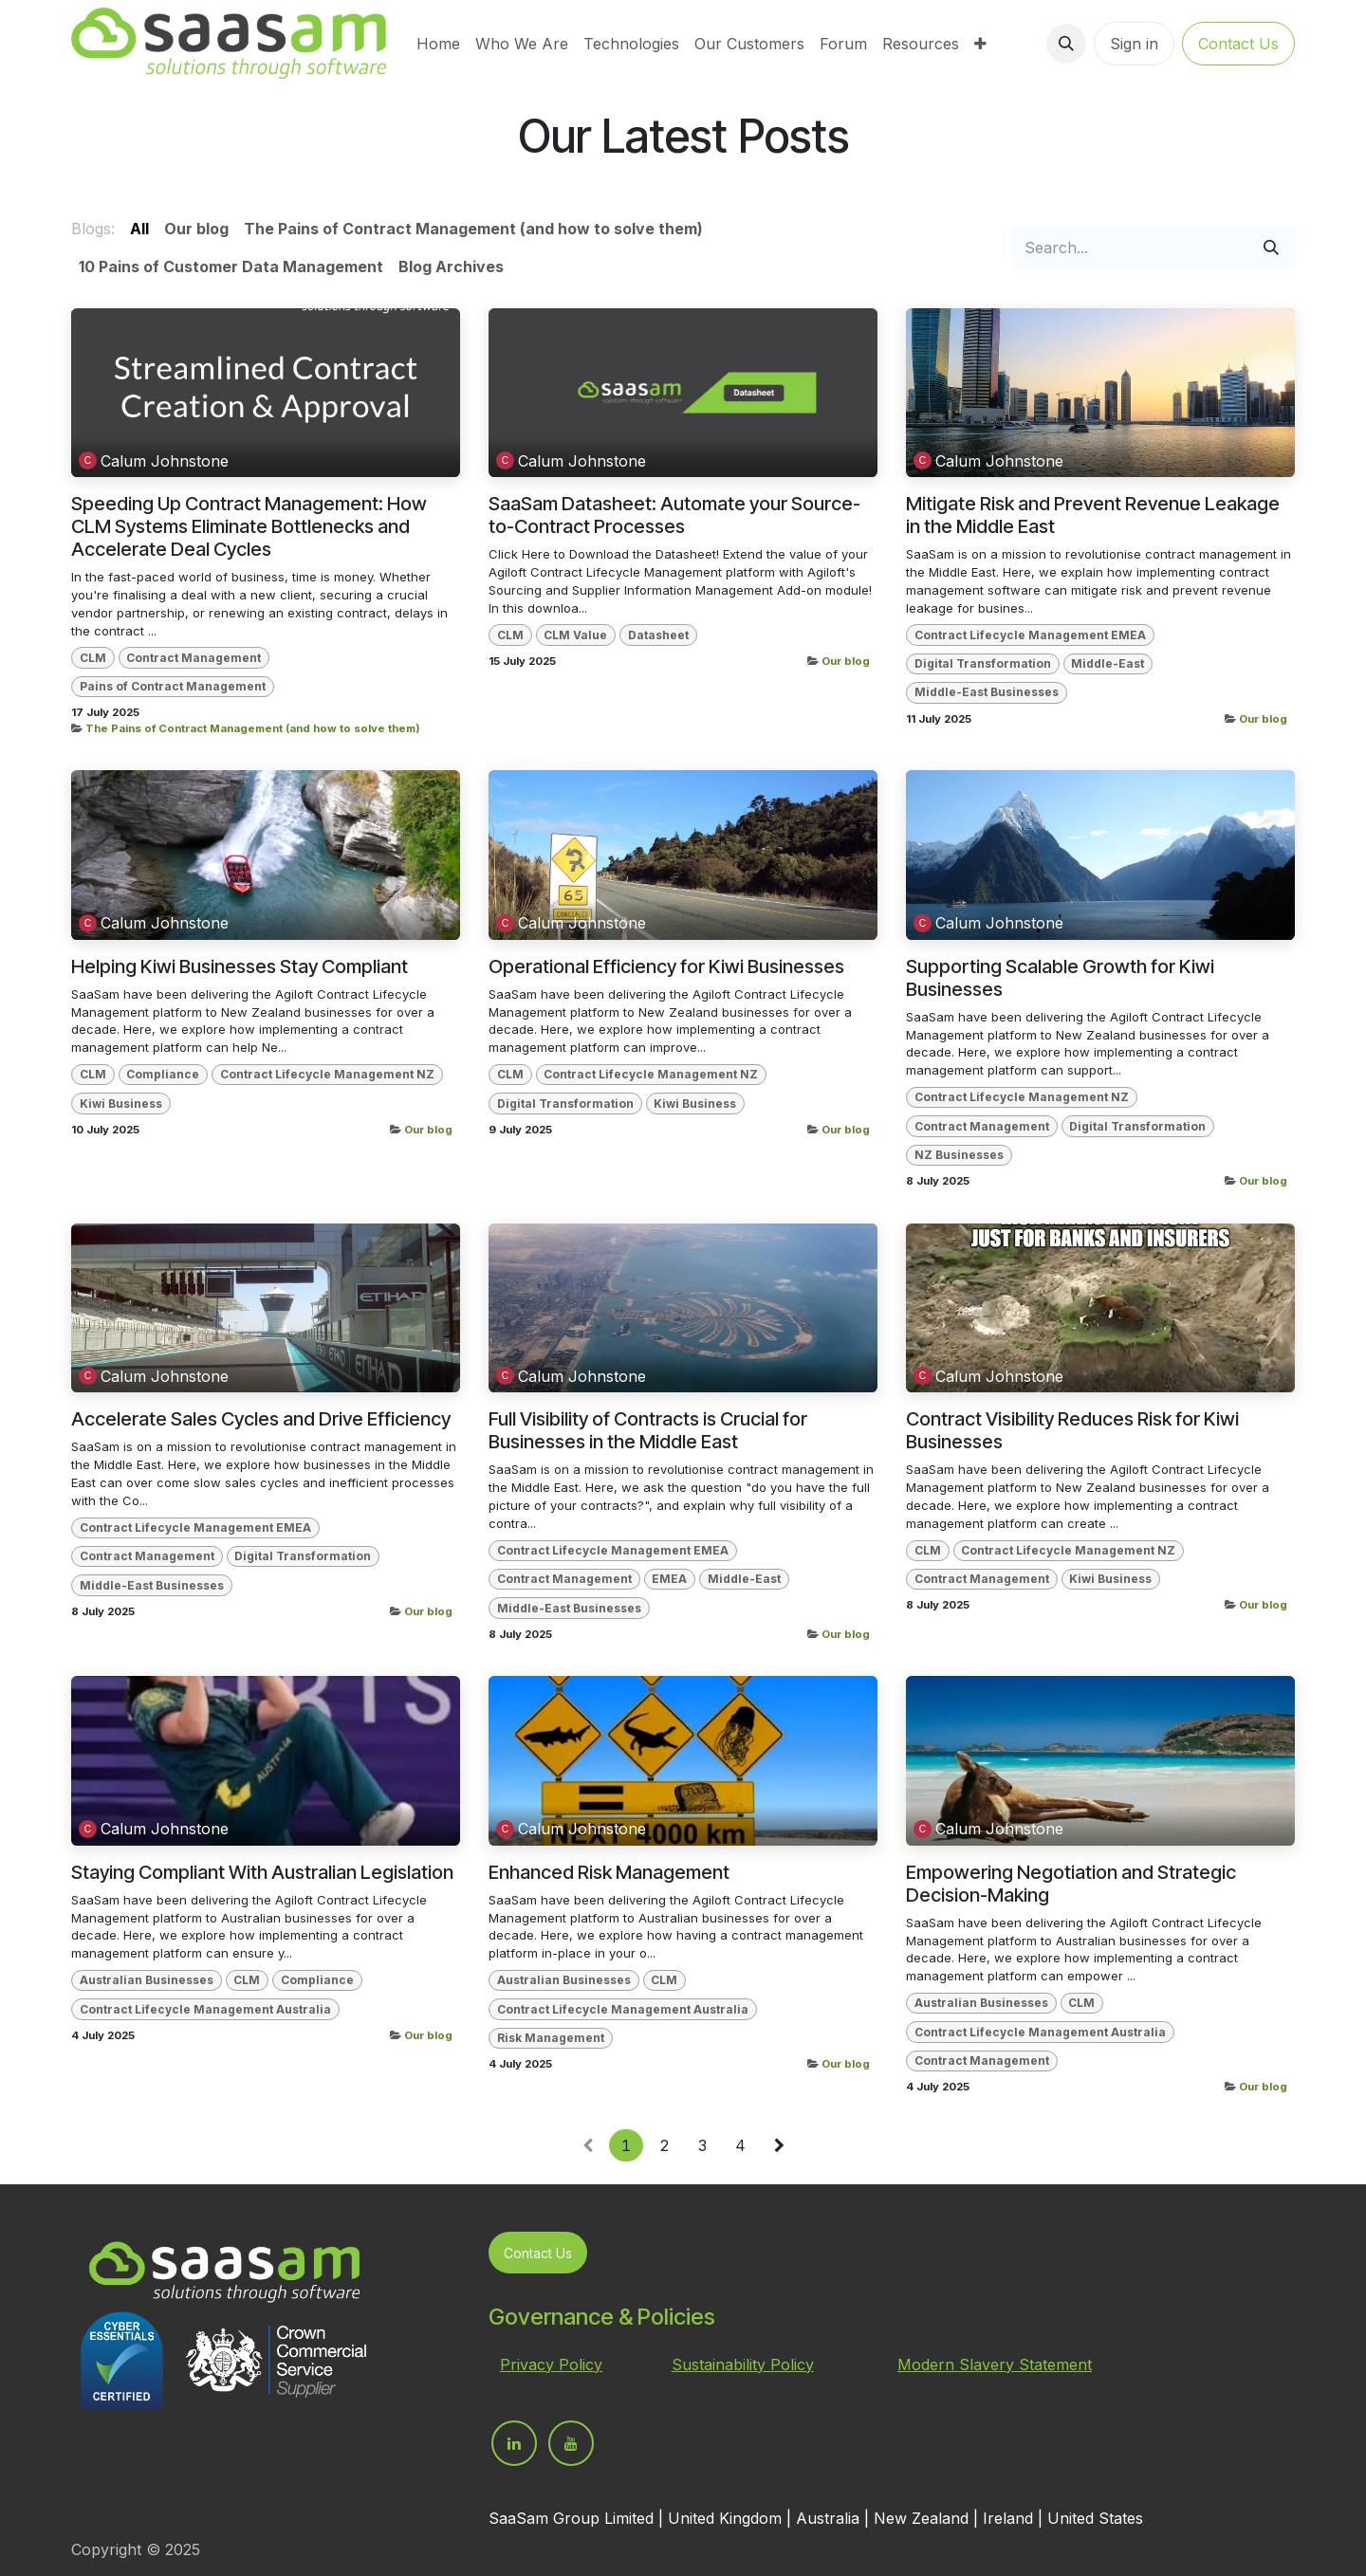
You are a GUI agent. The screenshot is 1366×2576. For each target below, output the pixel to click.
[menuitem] (438, 44)
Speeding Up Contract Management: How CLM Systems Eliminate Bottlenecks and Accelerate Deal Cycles (249, 526)
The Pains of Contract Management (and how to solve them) (252, 728)
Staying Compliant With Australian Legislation (262, 1872)
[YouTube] (571, 2443)
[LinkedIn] (514, 2443)
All (139, 228)
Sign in (1134, 43)
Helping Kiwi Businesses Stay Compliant (239, 966)
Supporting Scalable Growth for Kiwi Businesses (1060, 978)
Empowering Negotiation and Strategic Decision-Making (1071, 1883)
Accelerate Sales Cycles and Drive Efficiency (261, 1419)
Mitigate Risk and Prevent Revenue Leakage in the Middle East (1093, 515)
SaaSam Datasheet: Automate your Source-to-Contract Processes (674, 515)
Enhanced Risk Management (609, 1872)
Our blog (845, 661)
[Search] (1271, 247)
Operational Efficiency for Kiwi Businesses (666, 966)
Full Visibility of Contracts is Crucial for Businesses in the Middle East (648, 1430)
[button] (1066, 44)
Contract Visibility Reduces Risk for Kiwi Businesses (1072, 1430)
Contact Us (1238, 43)
